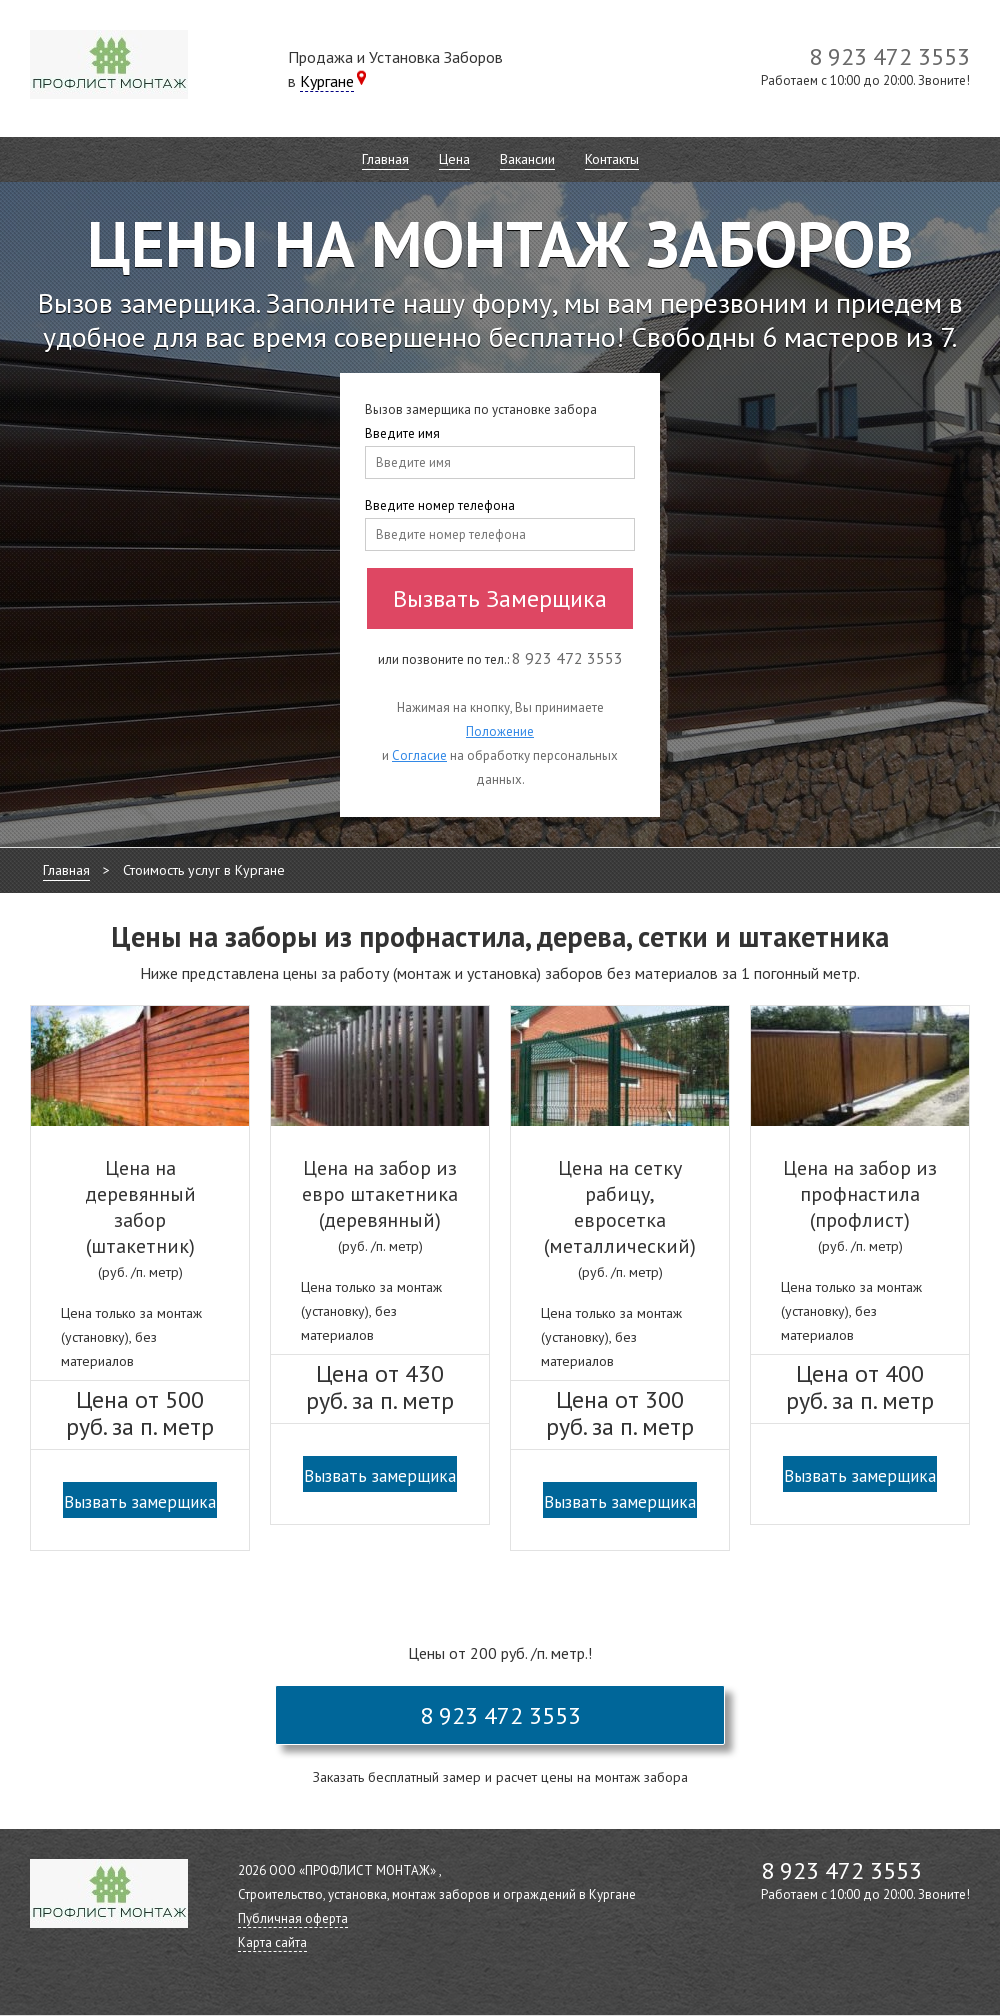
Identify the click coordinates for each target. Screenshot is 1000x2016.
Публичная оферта (293, 1918)
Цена (454, 159)
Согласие (419, 755)
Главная (385, 159)
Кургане (327, 81)
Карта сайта (272, 1942)
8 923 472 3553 (500, 1715)
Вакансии (527, 159)
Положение (500, 731)
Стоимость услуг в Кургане (204, 870)
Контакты (612, 159)
